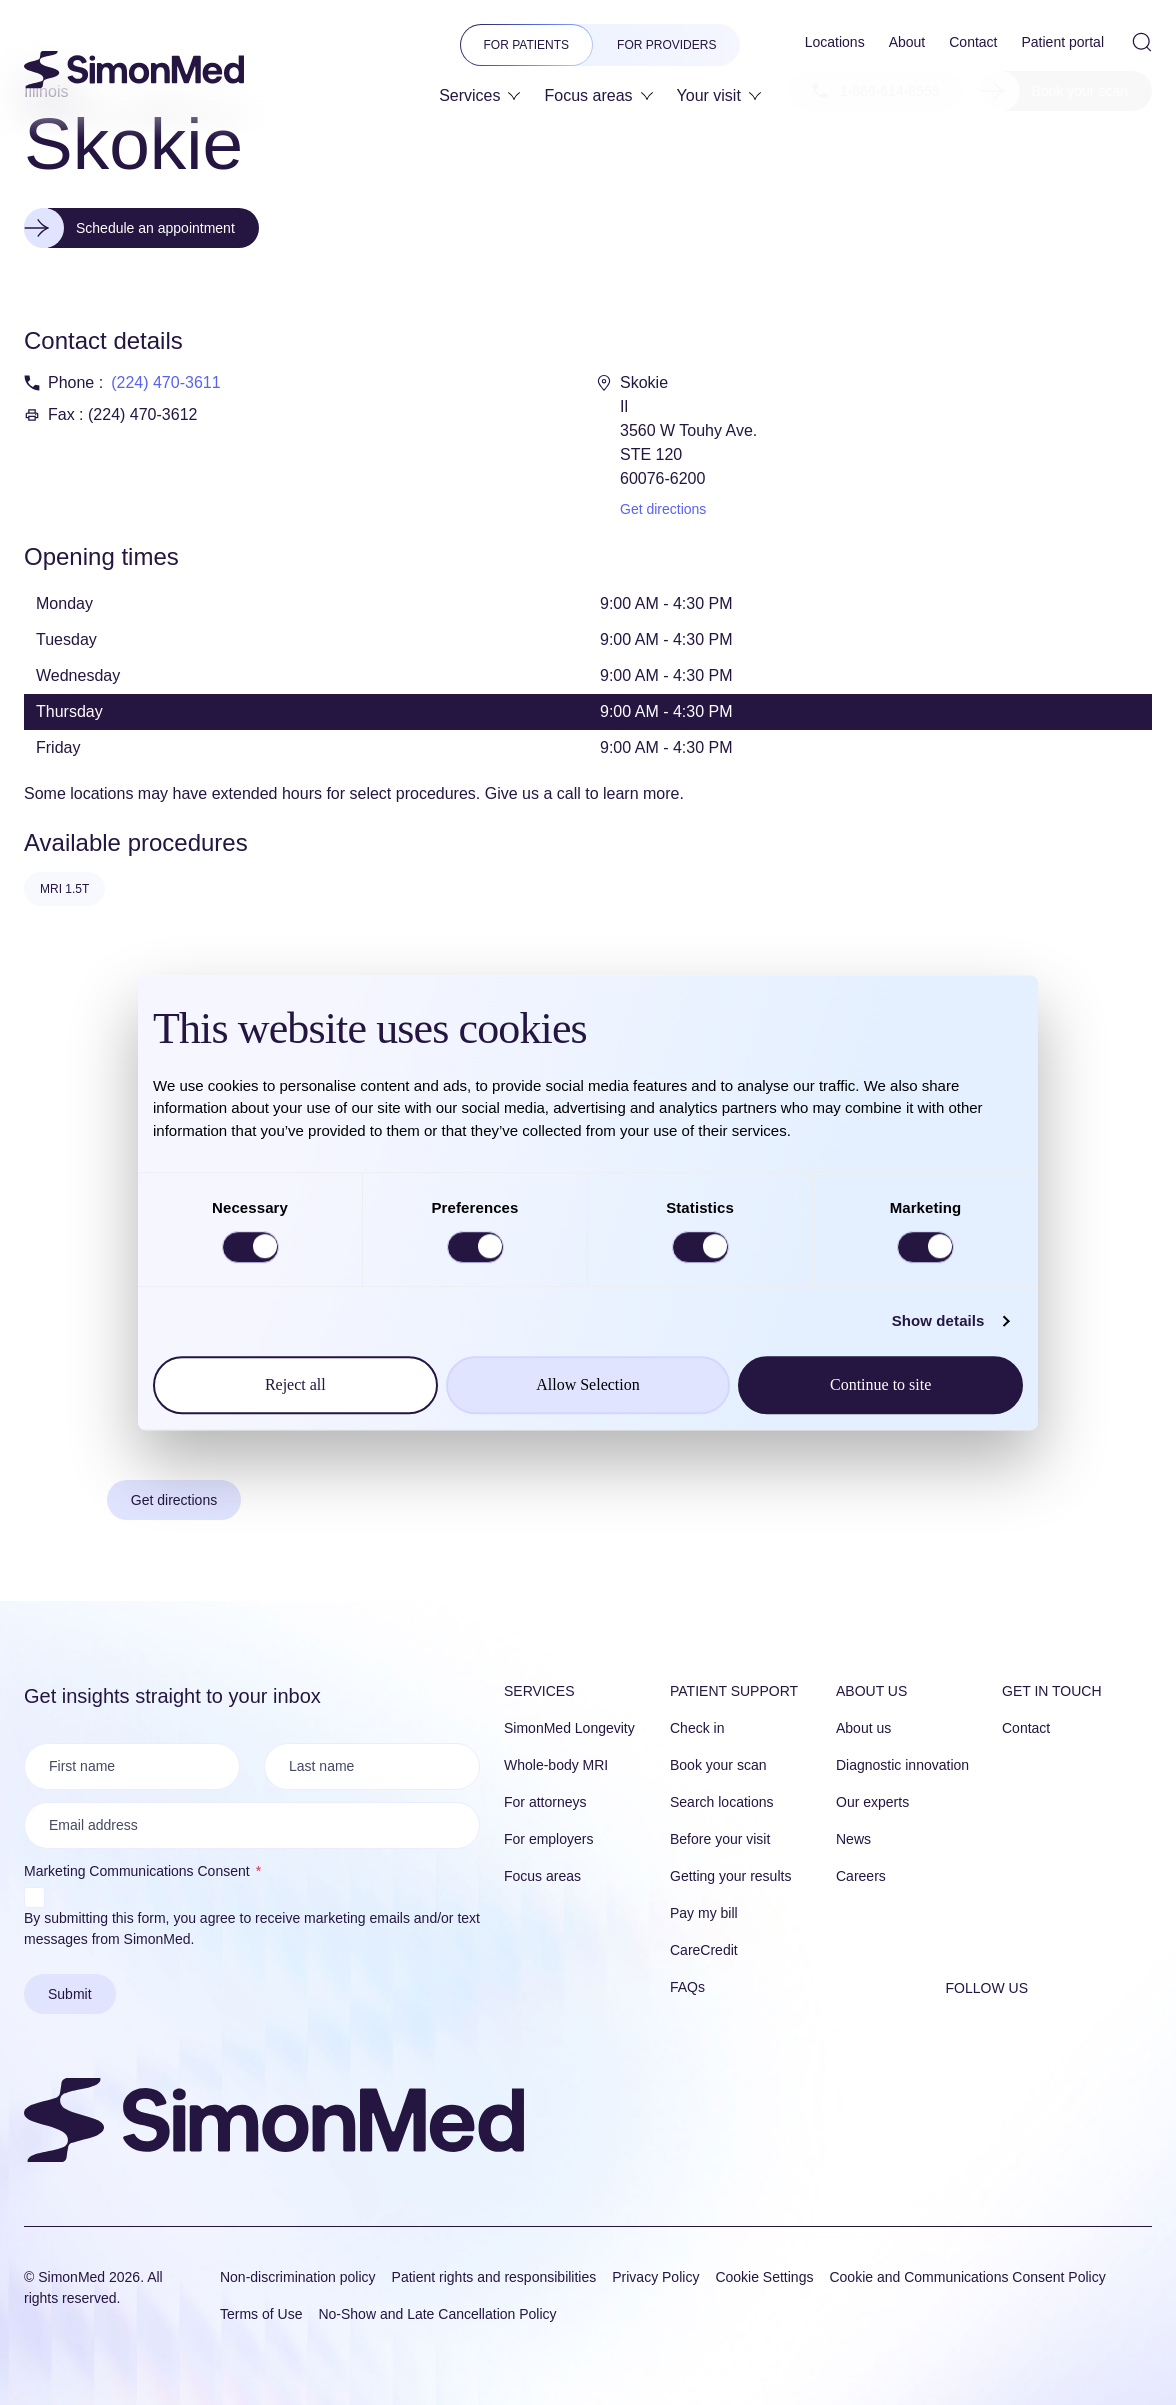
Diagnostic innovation (902, 1765)
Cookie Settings (764, 2277)
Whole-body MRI (556, 1765)
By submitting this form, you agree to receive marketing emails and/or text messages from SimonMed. (252, 1928)
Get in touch (1052, 1691)
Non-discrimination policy (298, 2277)
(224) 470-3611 (165, 382)
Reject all (295, 1384)
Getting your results (730, 1876)
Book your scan (718, 1765)
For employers (548, 1839)
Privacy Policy (655, 2277)
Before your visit (720, 1839)
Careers (861, 1876)
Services (539, 1691)
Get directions (663, 509)
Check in (697, 1728)
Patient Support (734, 1691)
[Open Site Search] (1142, 42)
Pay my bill (704, 1913)
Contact (1026, 1728)
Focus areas (542, 1876)
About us (871, 1691)
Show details (938, 1320)
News (853, 1839)
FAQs (687, 1987)
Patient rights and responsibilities (494, 2277)
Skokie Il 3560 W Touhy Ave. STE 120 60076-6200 (688, 430)
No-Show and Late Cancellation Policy (437, 2314)
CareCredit (704, 1950)
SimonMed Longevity (569, 1728)
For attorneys (545, 1802)
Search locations (722, 1802)
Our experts (872, 1802)
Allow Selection (588, 1384)
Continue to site (880, 1384)
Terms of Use (261, 2314)
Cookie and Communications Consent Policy (967, 2277)
